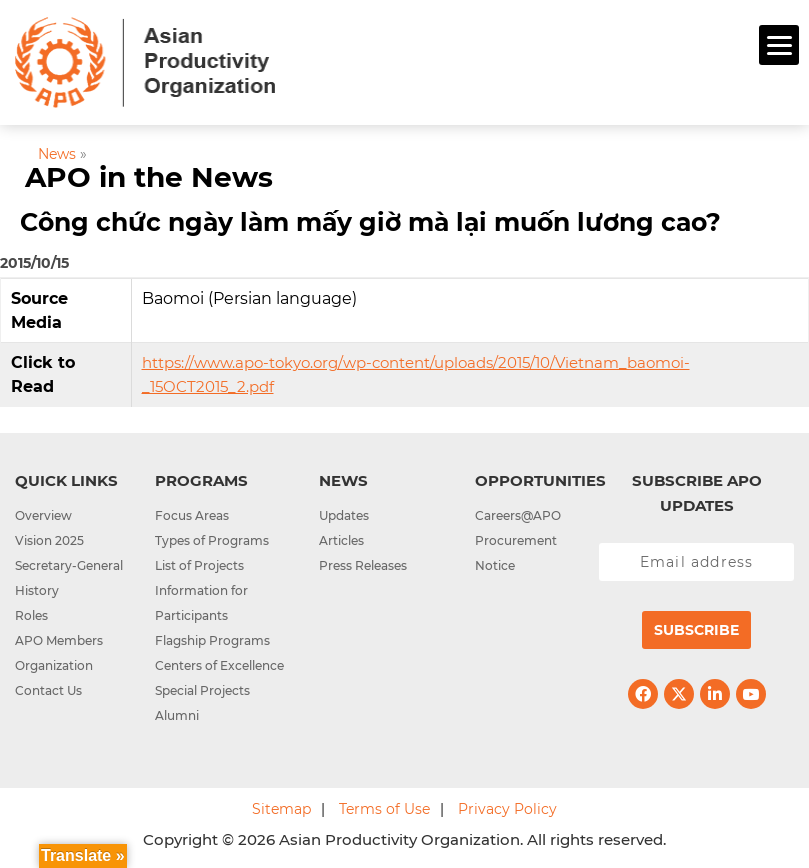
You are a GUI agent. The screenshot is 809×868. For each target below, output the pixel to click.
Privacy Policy (507, 809)
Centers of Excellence (219, 665)
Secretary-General (69, 565)
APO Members (59, 640)
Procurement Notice (516, 553)
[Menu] (779, 45)
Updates (344, 515)
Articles (341, 540)
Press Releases (363, 565)
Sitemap (281, 809)
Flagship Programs (212, 640)
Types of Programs (212, 540)
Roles (31, 615)
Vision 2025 (49, 540)
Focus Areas (192, 515)
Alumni (177, 715)
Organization (54, 665)
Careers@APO (518, 515)
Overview (43, 515)
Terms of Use (384, 809)
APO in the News (149, 177)
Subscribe (696, 630)
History (37, 590)
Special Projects (202, 690)
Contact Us (48, 690)
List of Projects (199, 565)
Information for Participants (201, 603)
